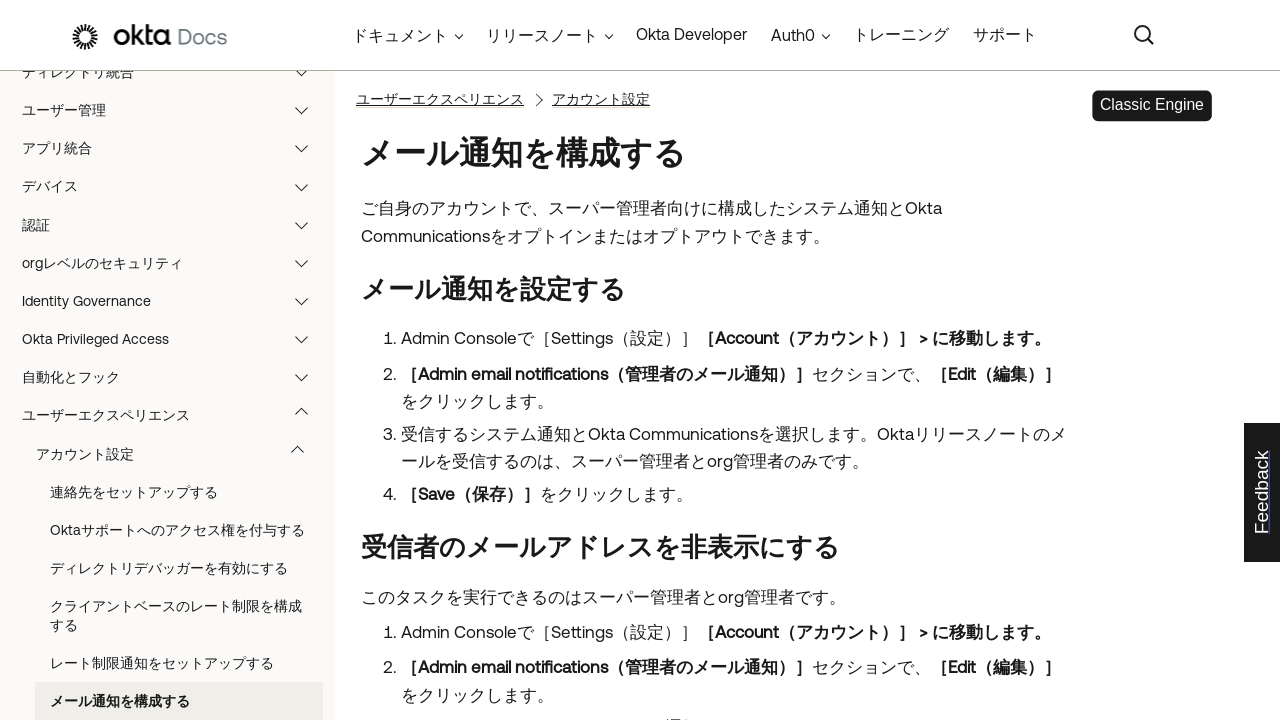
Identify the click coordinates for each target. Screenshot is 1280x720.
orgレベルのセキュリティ (174, 263)
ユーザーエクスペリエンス (174, 415)
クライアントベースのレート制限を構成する (176, 615)
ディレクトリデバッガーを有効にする (169, 568)
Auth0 (793, 35)
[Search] (1144, 35)
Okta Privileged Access (174, 339)
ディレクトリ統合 (174, 72)
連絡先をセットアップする (134, 492)
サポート (1005, 34)
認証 (174, 225)
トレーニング (901, 34)
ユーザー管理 (174, 110)
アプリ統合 (174, 148)
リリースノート (542, 35)
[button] (306, 72)
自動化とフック (174, 377)
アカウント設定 (179, 454)
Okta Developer (691, 34)
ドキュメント (400, 35)
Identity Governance (174, 301)
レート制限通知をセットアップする (162, 663)
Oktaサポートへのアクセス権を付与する (177, 530)
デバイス (174, 186)
